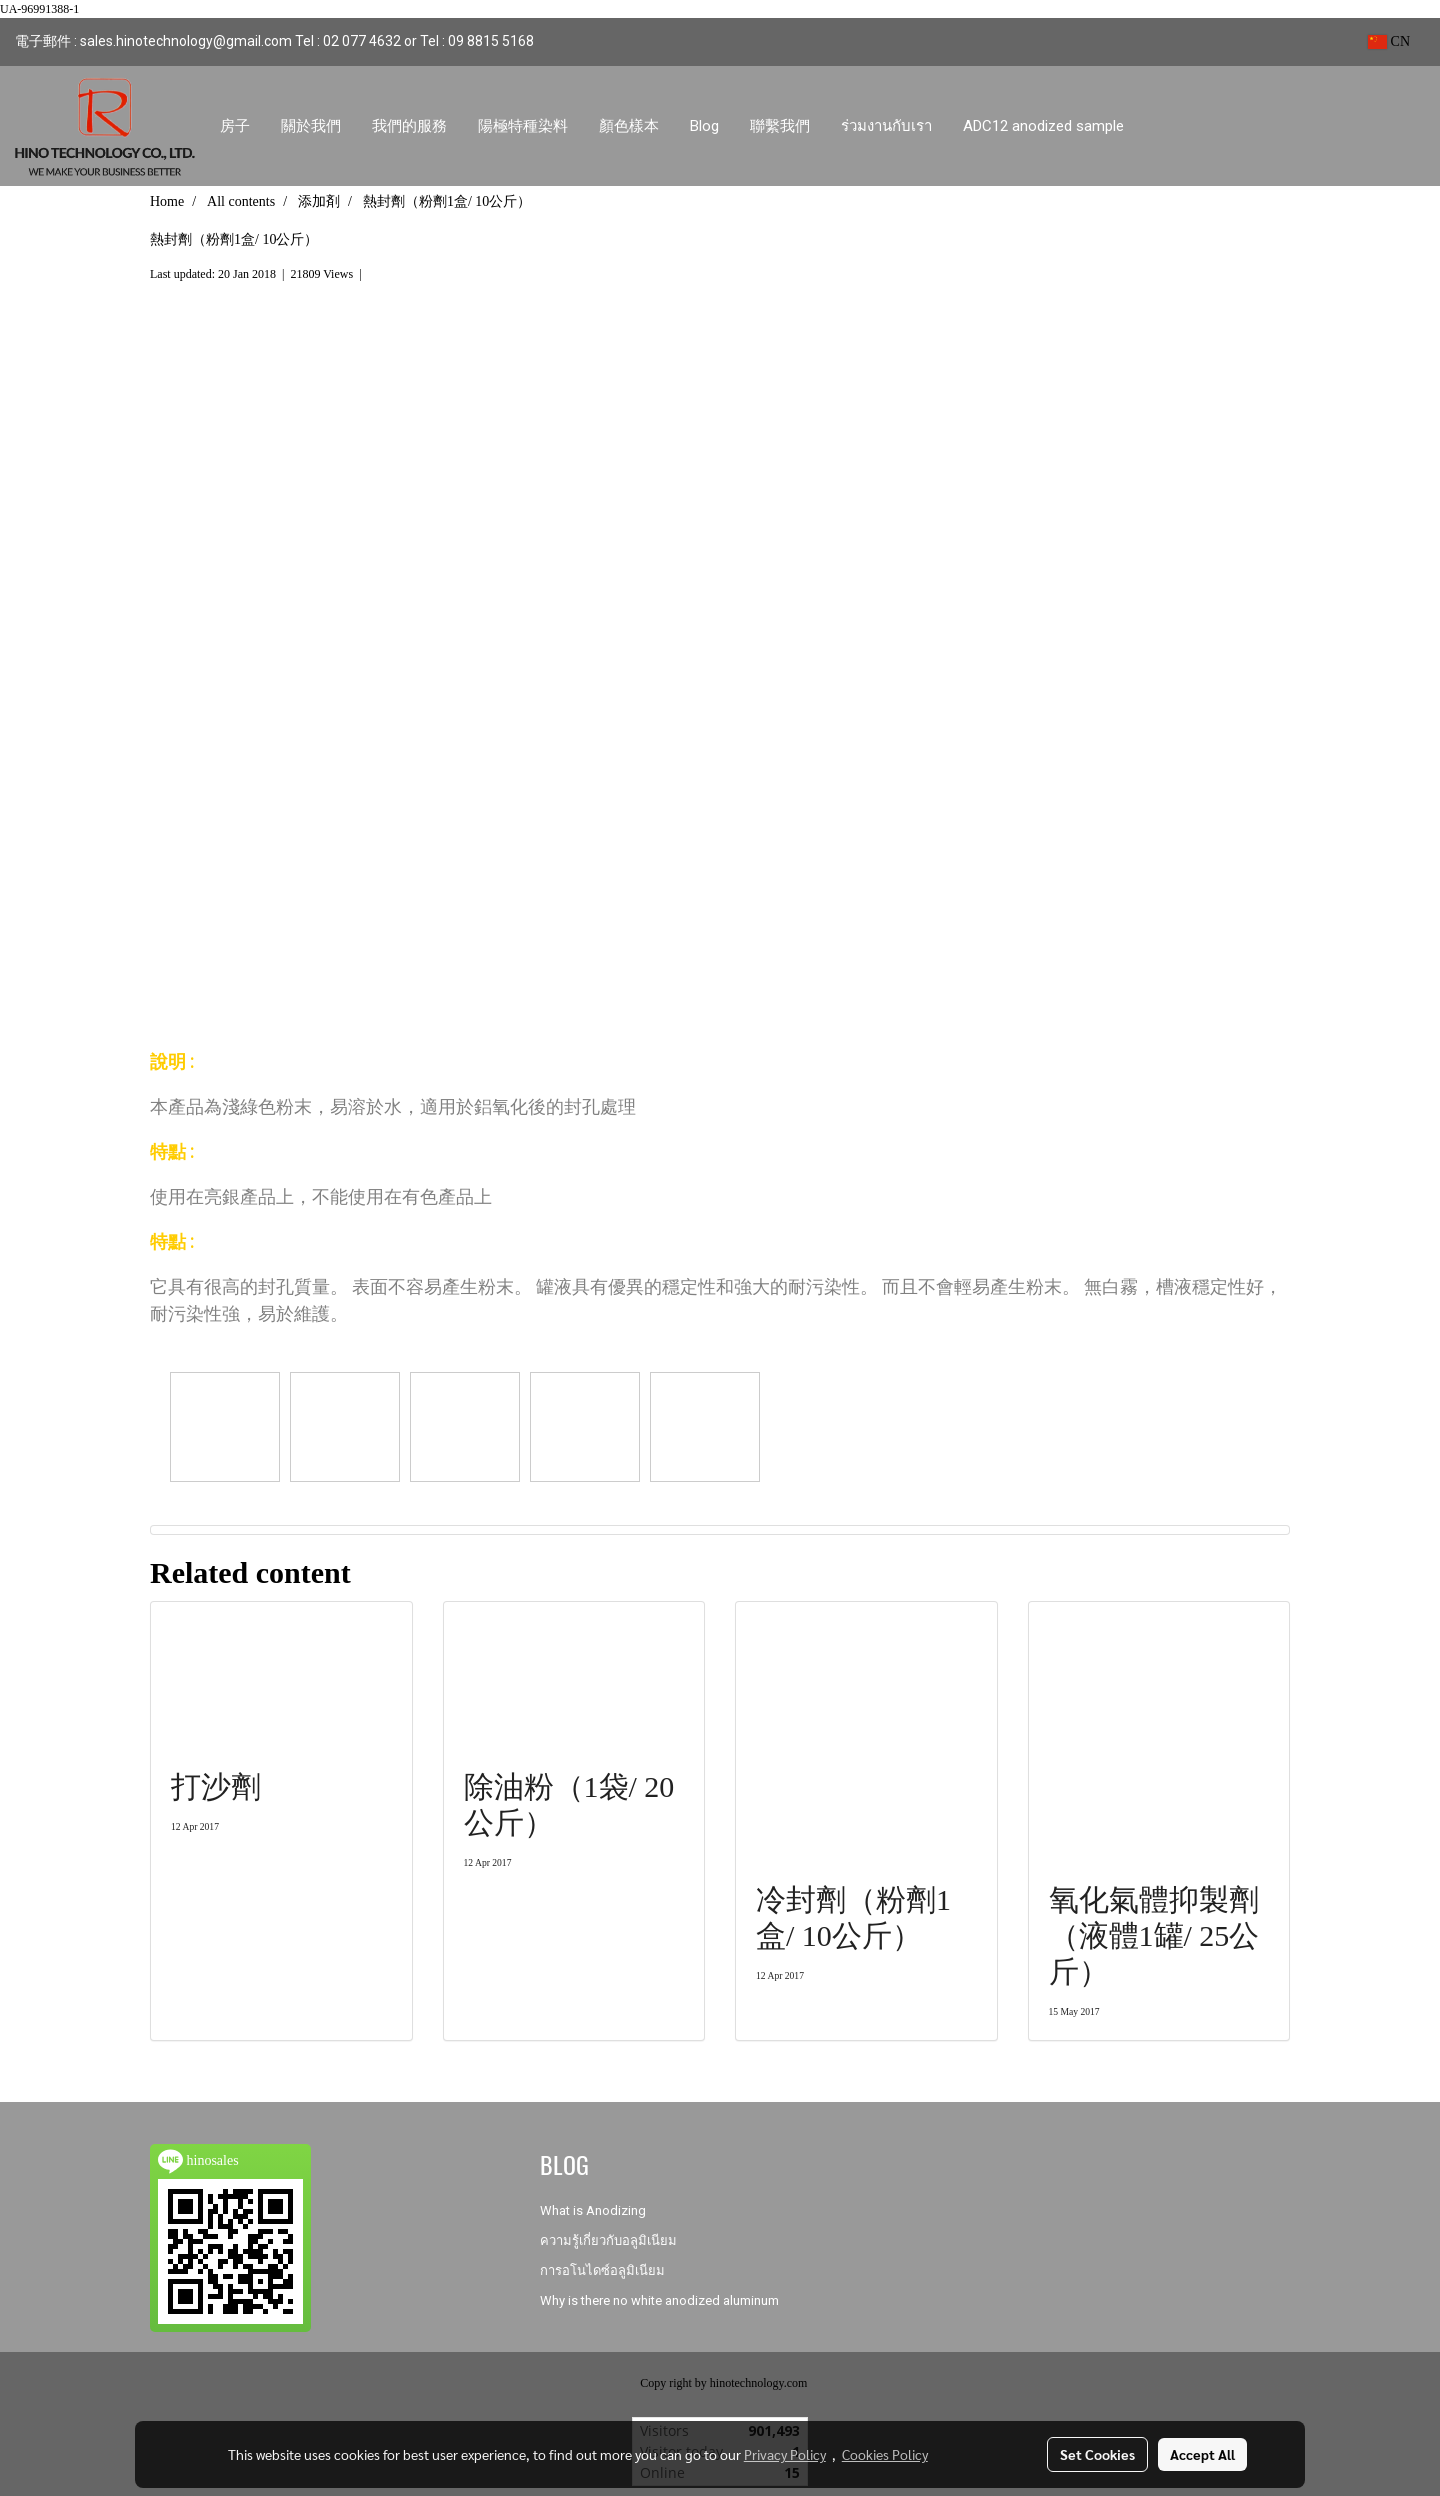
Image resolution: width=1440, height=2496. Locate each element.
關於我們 (311, 126)
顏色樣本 (629, 126)
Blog (704, 126)
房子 (235, 126)
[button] (1158, 126)
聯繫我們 (780, 126)
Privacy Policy (785, 2454)
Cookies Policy (885, 2454)
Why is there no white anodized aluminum (659, 2300)
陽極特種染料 (523, 126)
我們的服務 (409, 126)
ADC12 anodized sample (1043, 126)
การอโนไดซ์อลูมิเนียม (602, 2270)
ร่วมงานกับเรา (886, 126)
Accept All (1202, 2454)
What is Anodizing (593, 2210)
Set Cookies (1097, 2454)
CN (1389, 41)
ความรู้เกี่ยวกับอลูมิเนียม (608, 2240)
